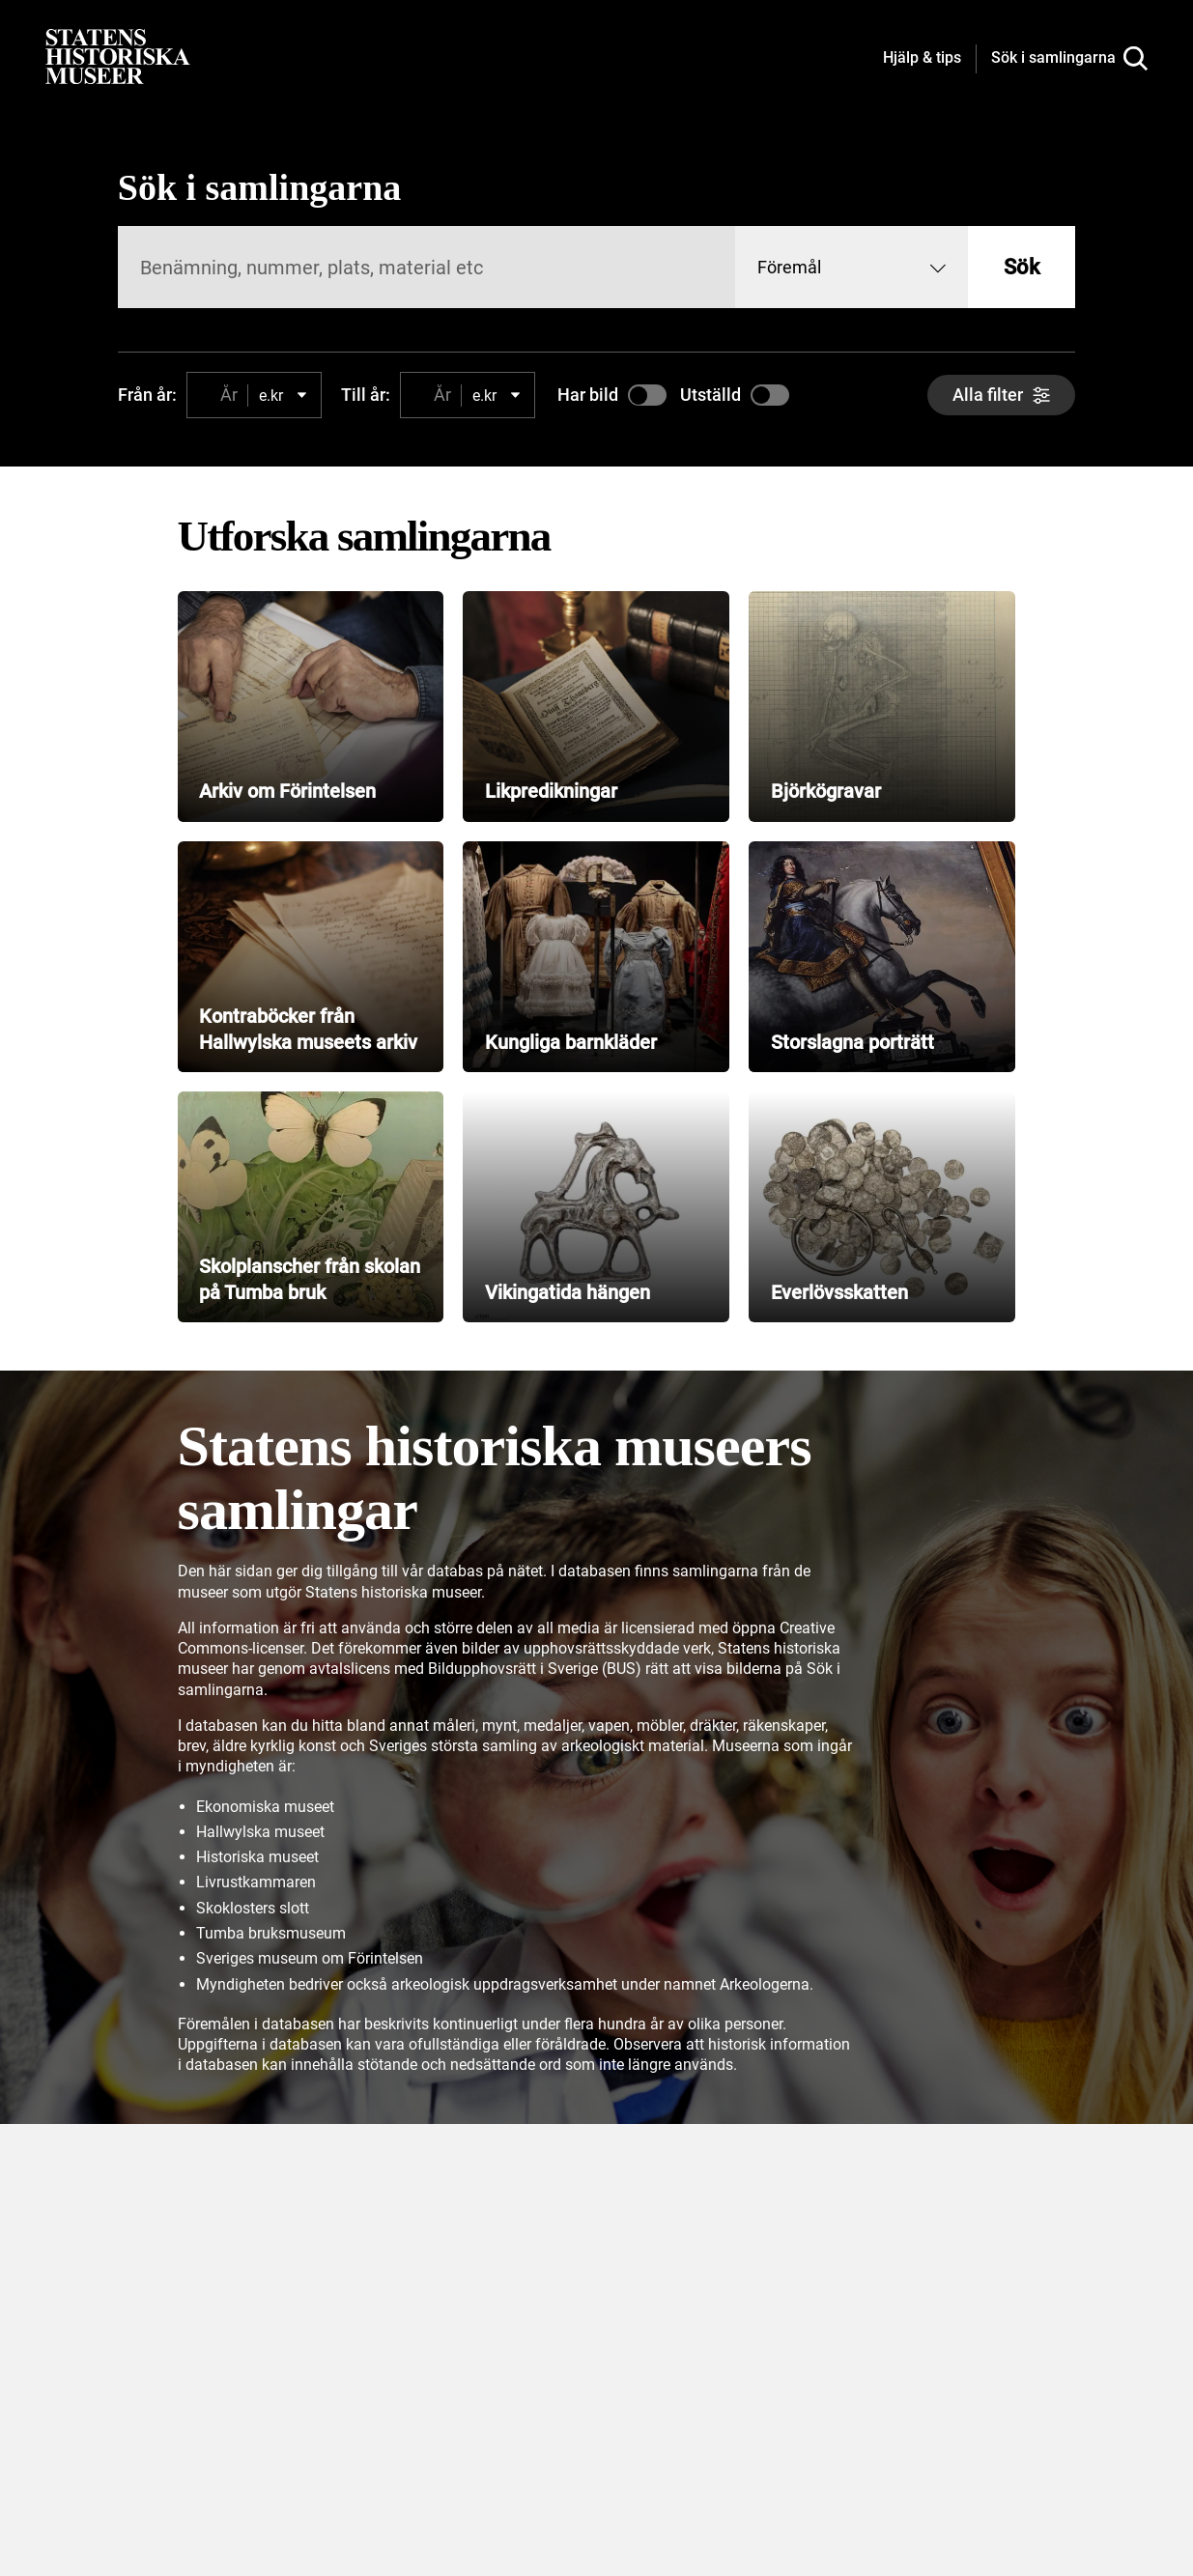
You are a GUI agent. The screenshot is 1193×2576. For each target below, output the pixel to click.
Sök (1021, 267)
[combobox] (851, 267)
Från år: (147, 394)
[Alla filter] (1001, 395)
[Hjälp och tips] (922, 59)
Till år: (365, 394)
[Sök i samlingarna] (1069, 58)
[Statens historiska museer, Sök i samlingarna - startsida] (117, 55)
